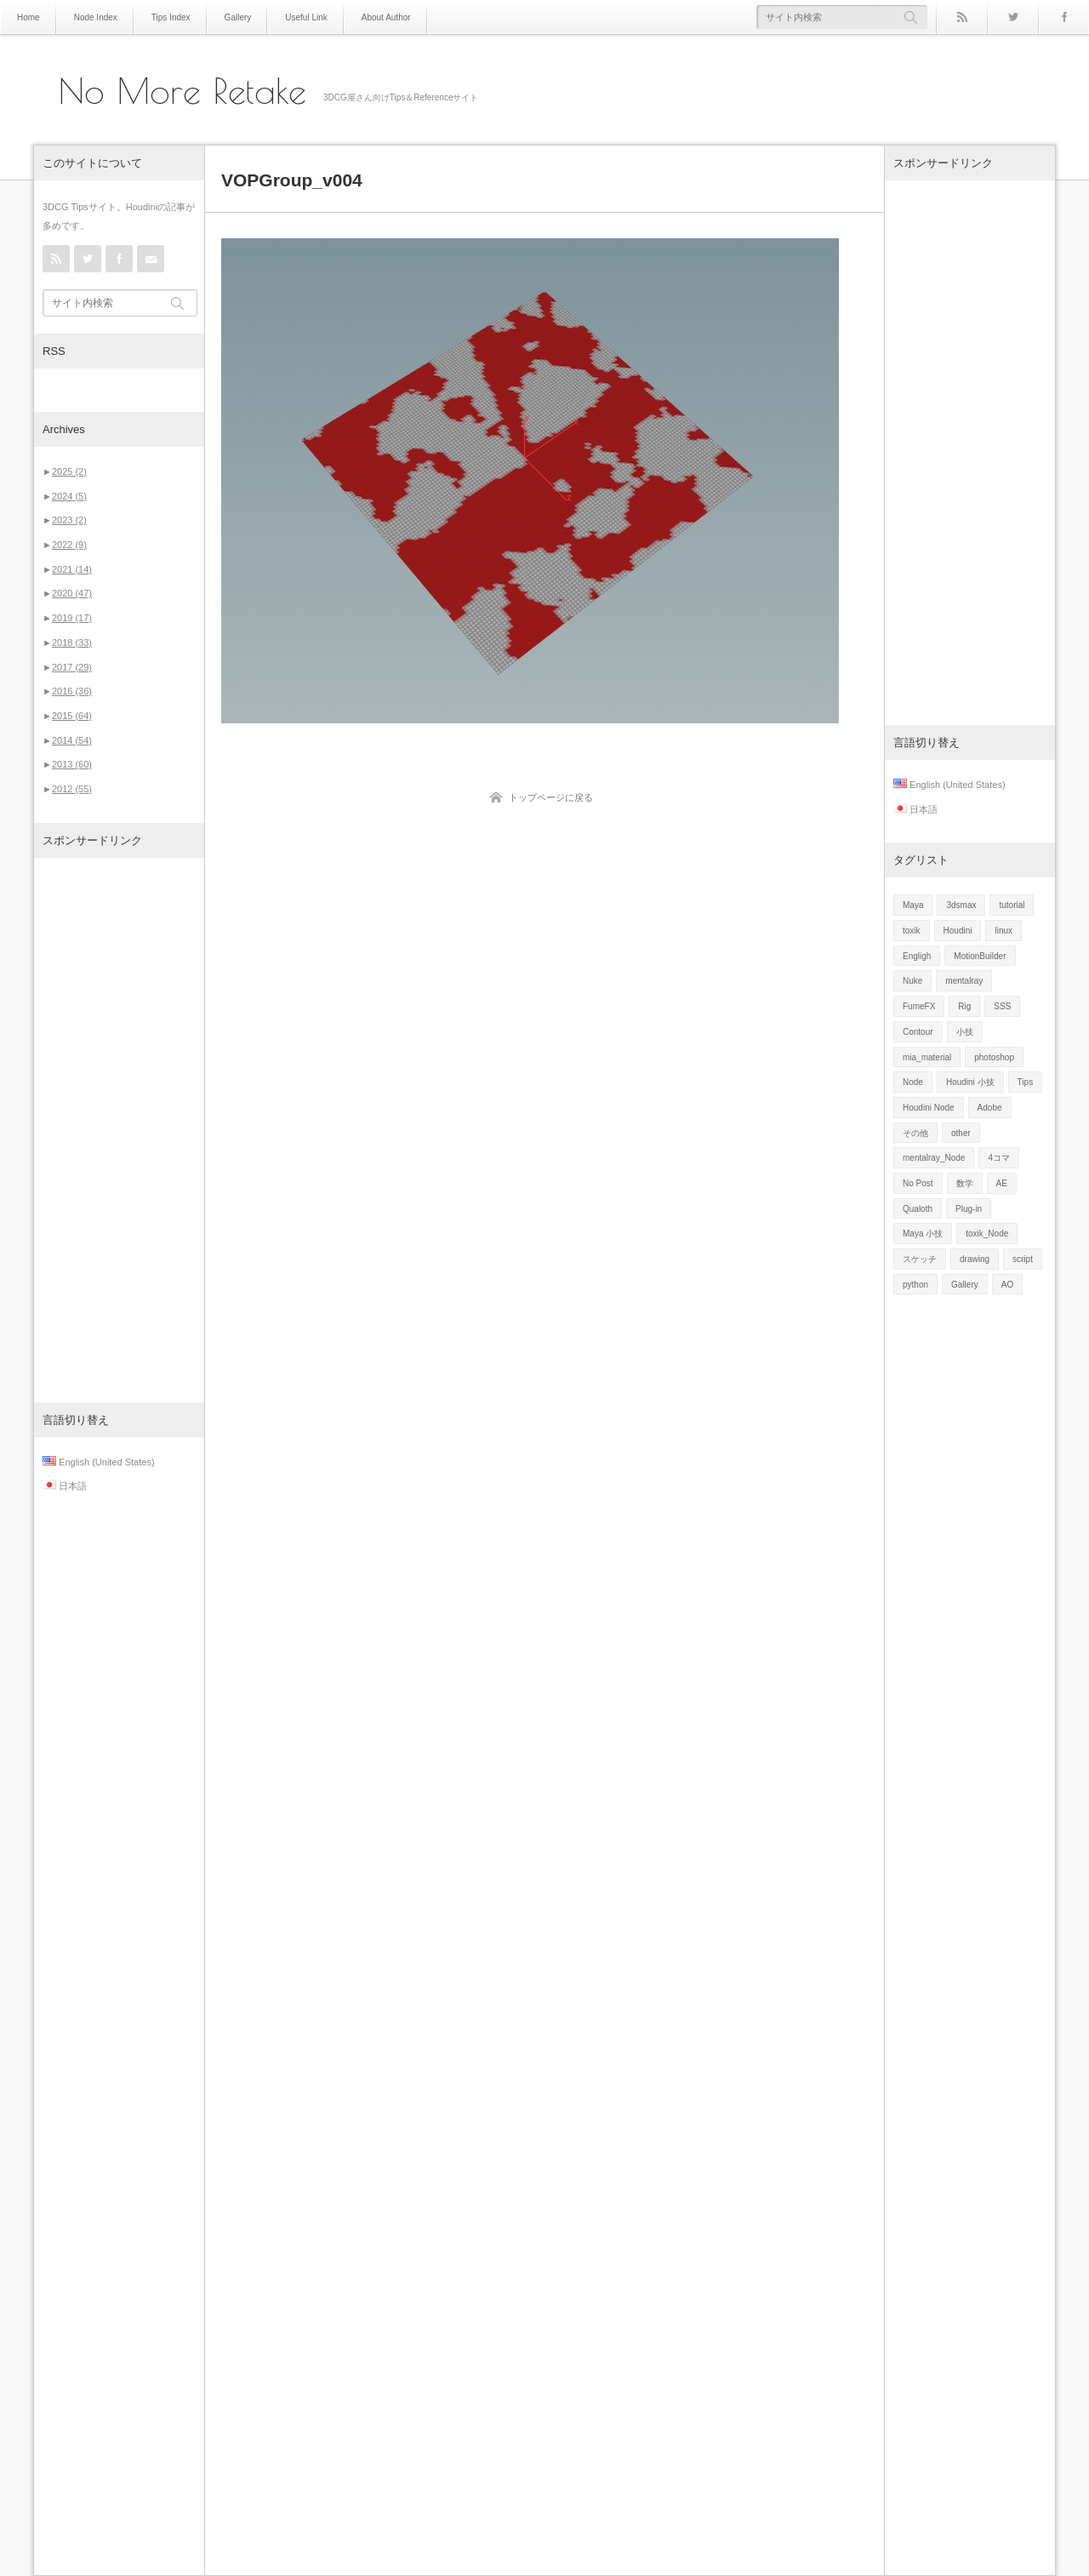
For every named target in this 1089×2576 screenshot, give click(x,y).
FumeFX (919, 1006)
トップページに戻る (551, 797)
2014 (72, 740)
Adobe (990, 1107)
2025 (69, 471)
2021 (72, 569)
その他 (915, 1133)
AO (1007, 1284)
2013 (72, 764)
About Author (386, 17)
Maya (913, 905)
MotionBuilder (980, 956)
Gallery (238, 17)
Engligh (917, 956)
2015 (72, 716)
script (1022, 1259)
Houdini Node (929, 1107)
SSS (1002, 1006)
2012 (72, 789)
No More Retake (182, 91)
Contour (918, 1032)
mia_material (927, 1057)
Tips (1026, 1082)
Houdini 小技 (970, 1082)
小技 (964, 1032)
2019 (72, 618)
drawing (974, 1259)
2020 (72, 593)
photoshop (994, 1057)
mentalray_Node (934, 1157)
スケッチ (920, 1259)
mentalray (964, 980)
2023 (69, 520)
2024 (69, 496)
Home (28, 17)
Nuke (912, 980)
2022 (69, 545)
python (915, 1284)
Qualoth (917, 1209)
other (961, 1133)
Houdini (958, 930)
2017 (72, 667)
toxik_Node (987, 1233)
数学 (964, 1183)
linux (1003, 930)
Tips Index (171, 17)
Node (913, 1082)
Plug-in (968, 1209)
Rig (964, 1006)
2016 (72, 691)
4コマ (999, 1157)
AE (1001, 1183)
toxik (912, 930)
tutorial (1011, 905)
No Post (918, 1183)
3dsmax (961, 905)
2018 (72, 642)
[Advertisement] (119, 1130)
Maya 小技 (923, 1233)
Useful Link (306, 17)
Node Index (95, 17)
